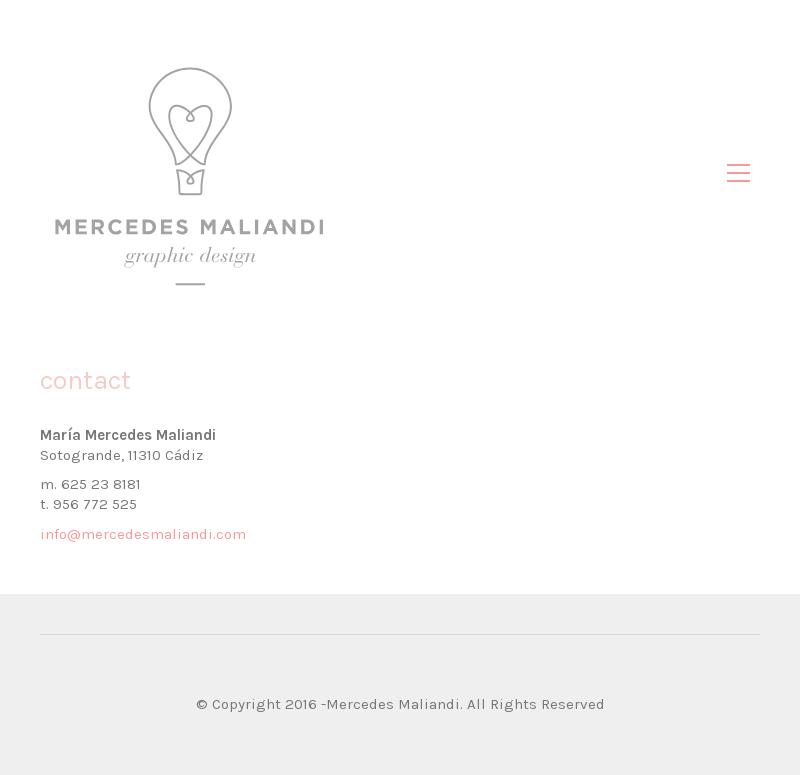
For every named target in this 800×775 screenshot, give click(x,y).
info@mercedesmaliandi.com (143, 534)
